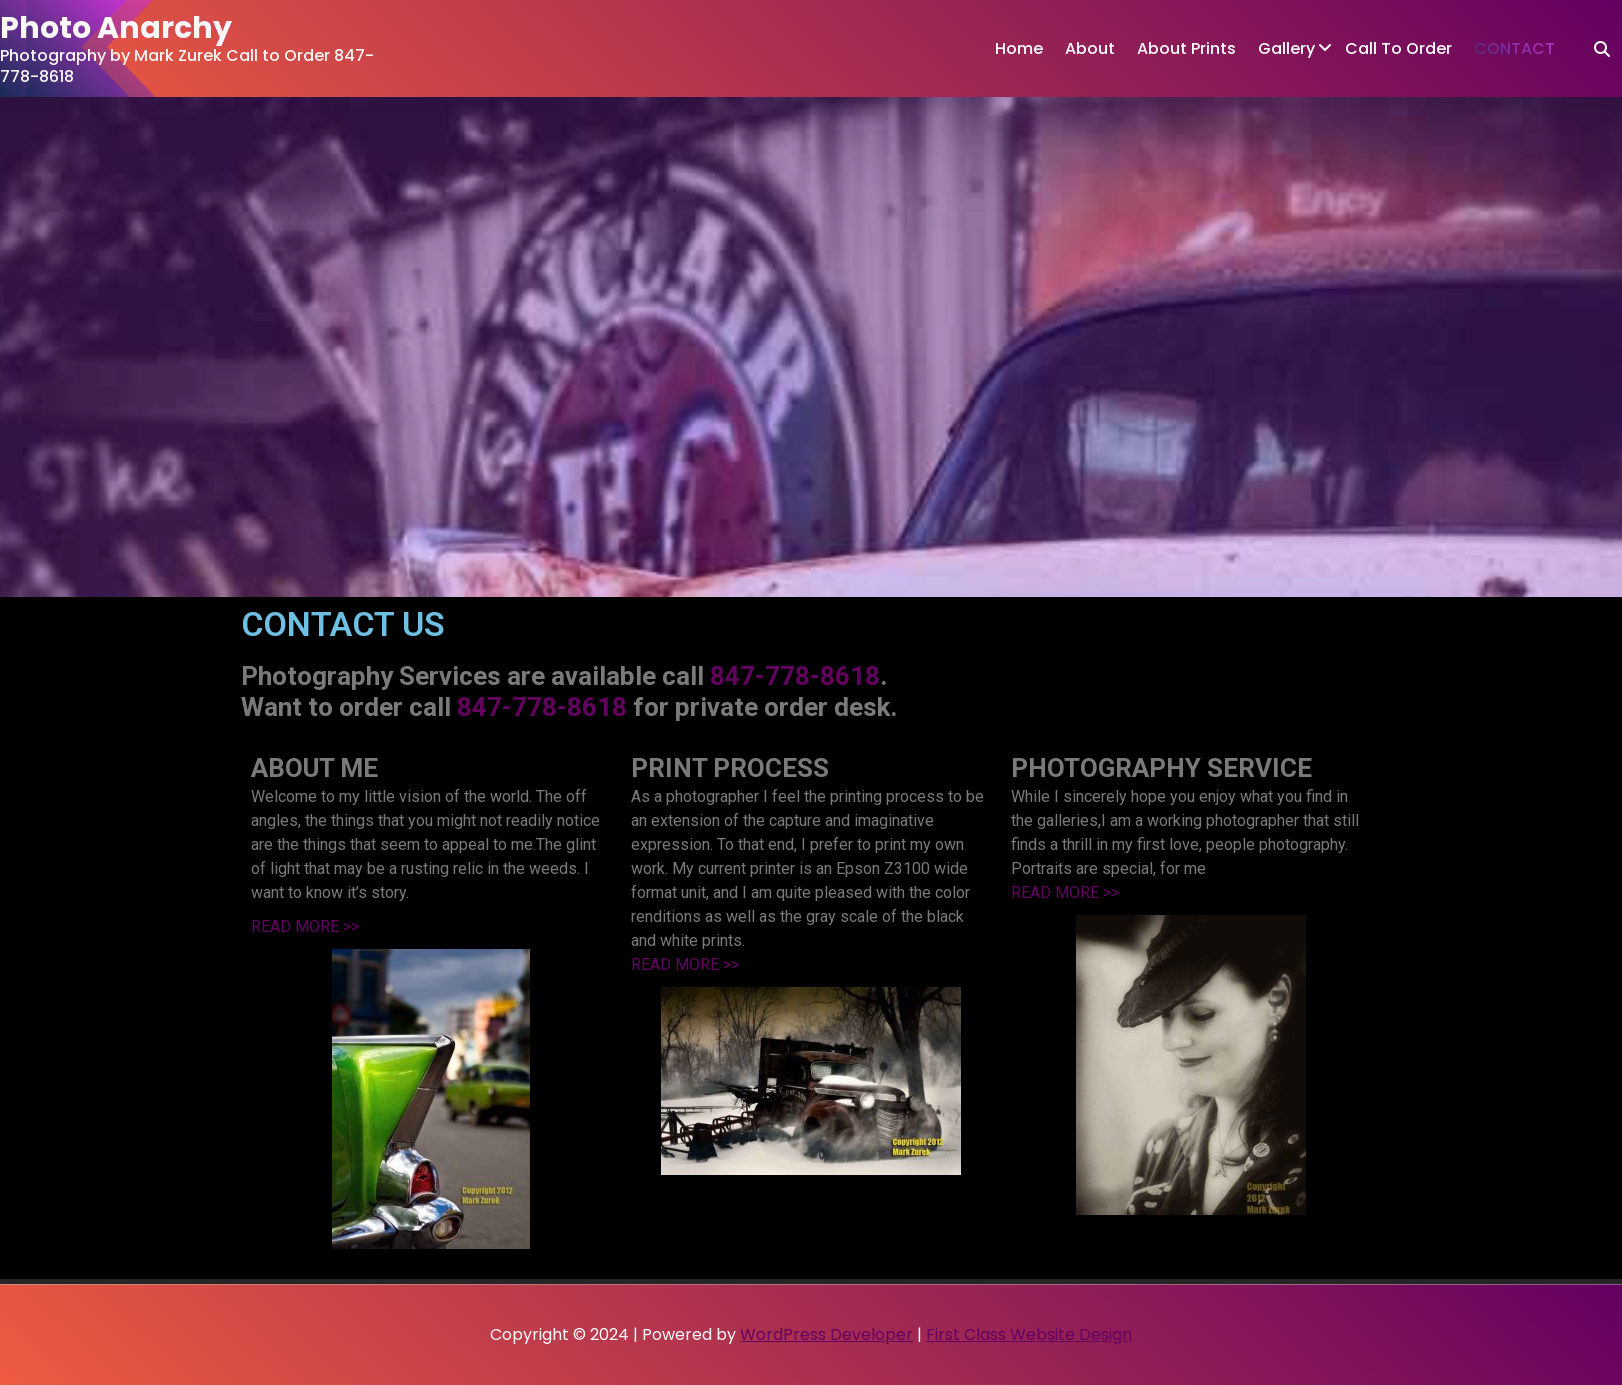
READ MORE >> (305, 926)
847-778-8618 (795, 676)
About (1090, 48)
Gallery (1286, 48)
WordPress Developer (826, 1334)
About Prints (1186, 48)
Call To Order (1398, 48)
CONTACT (1514, 48)
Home (1019, 48)
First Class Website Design (1029, 1334)
